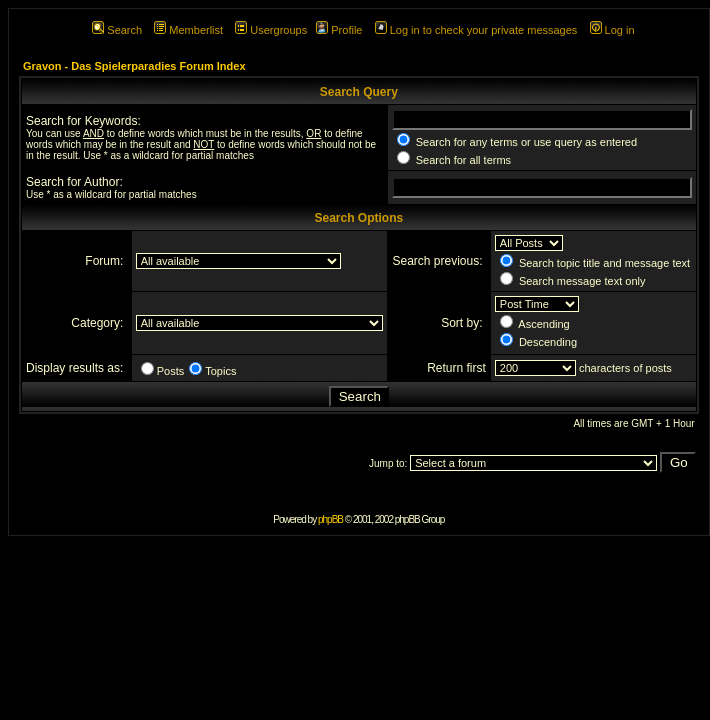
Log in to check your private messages (476, 30)
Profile (339, 30)
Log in (612, 30)
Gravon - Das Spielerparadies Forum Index (134, 66)
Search (117, 30)
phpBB (330, 519)
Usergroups (271, 30)
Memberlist (188, 30)
